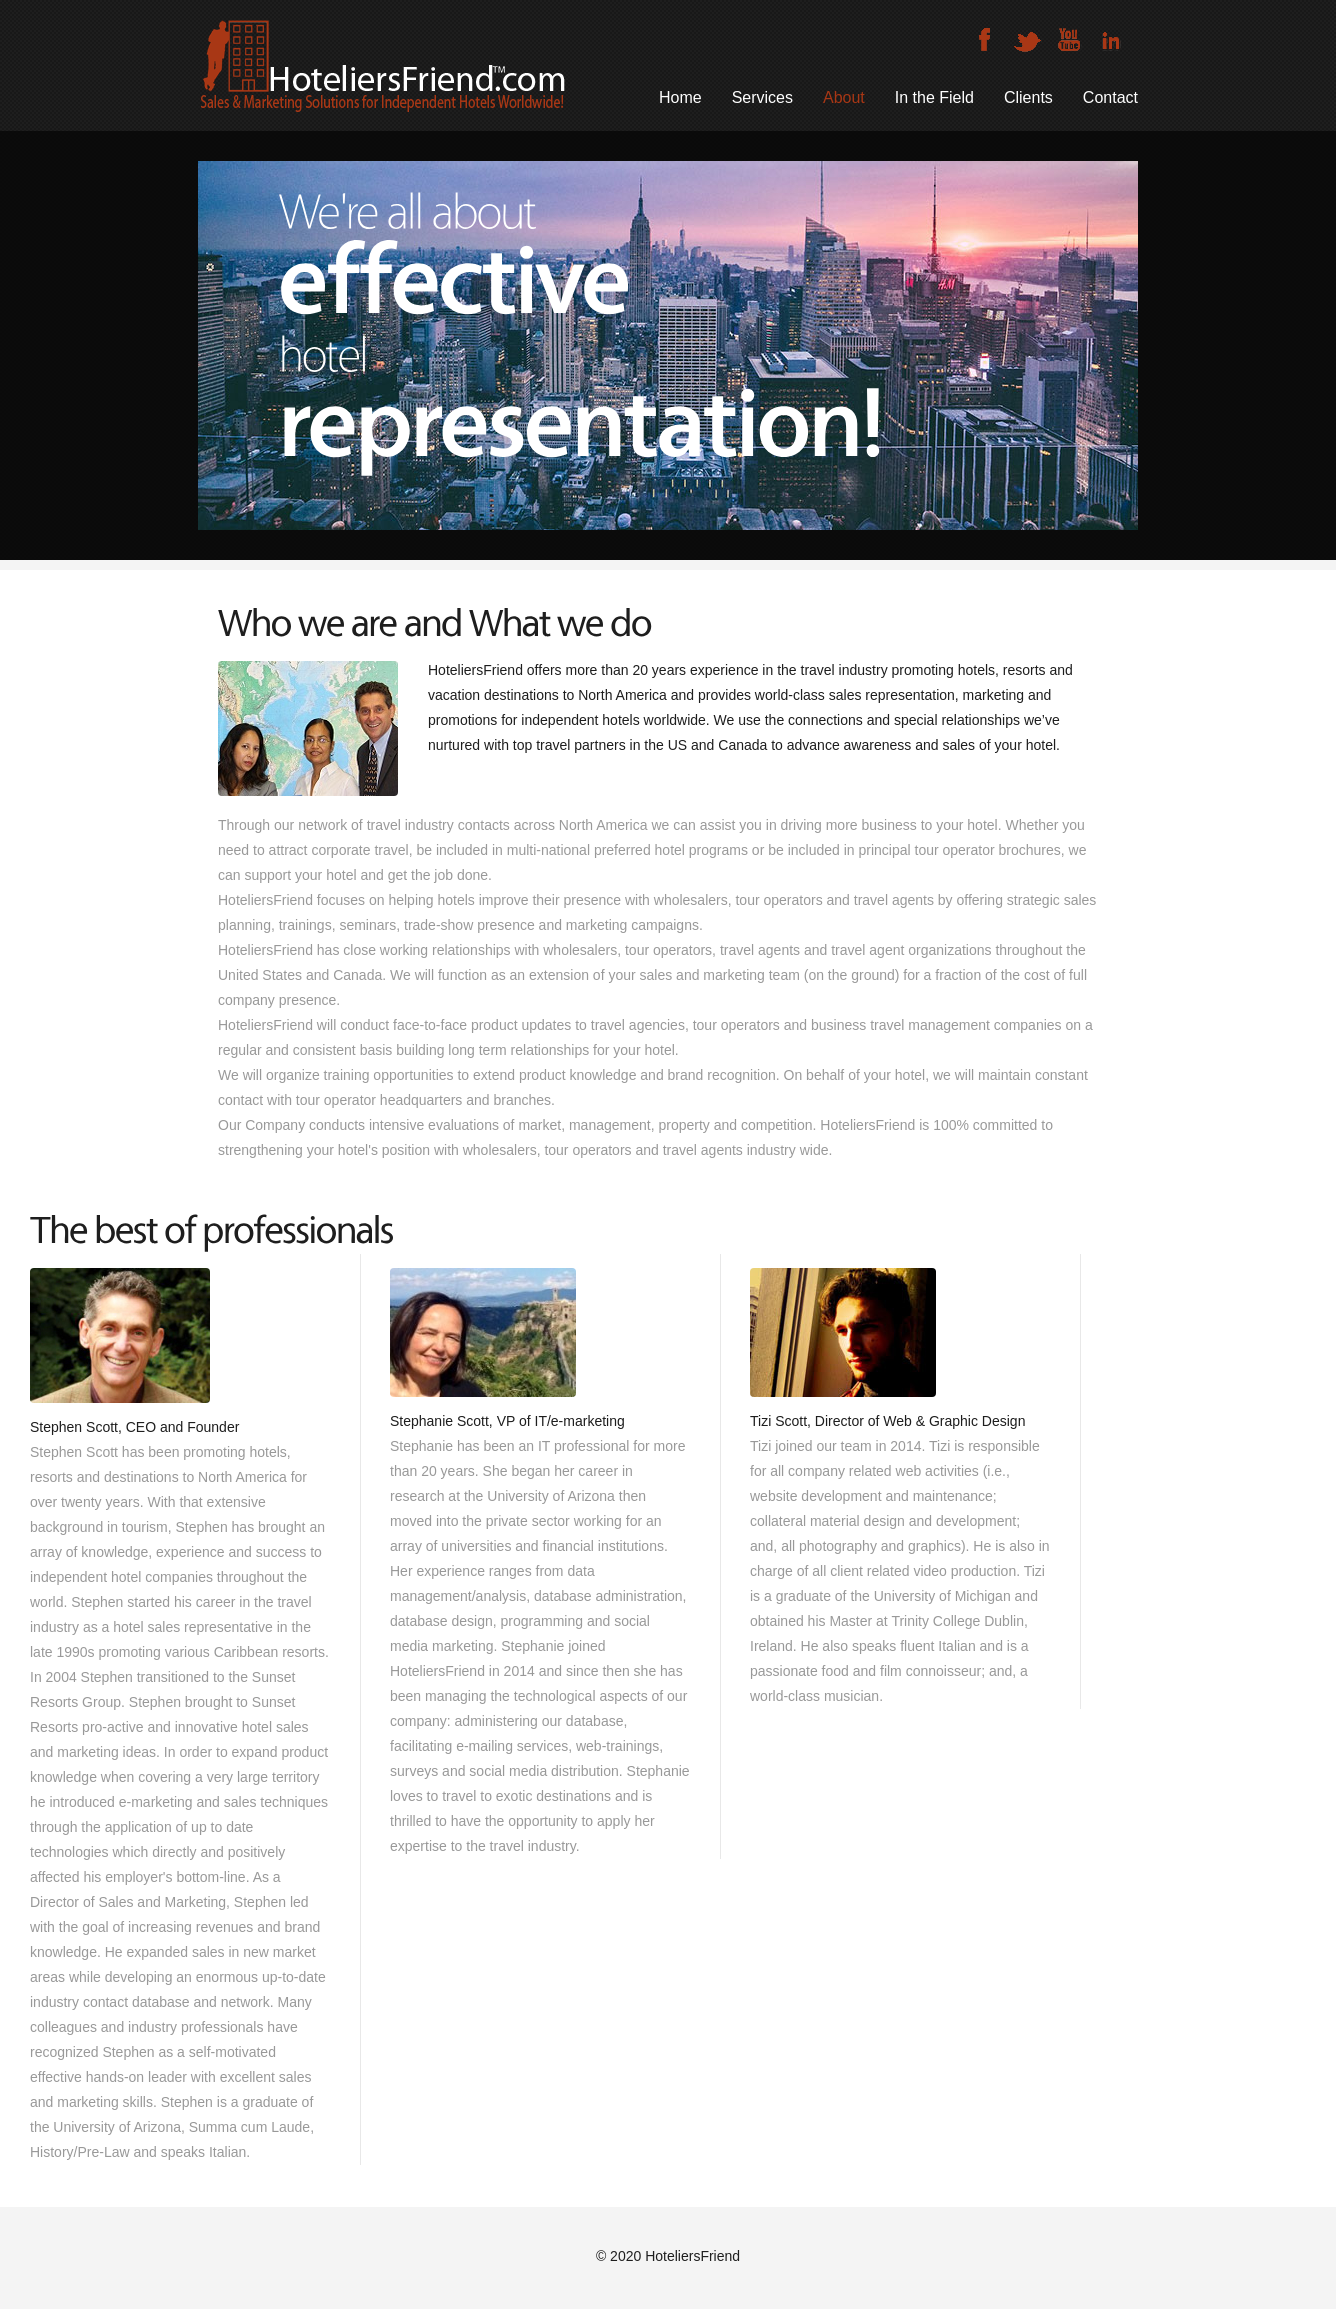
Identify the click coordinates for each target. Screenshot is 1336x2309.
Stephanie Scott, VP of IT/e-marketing (507, 1421)
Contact (1110, 97)
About (844, 97)
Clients (1028, 97)
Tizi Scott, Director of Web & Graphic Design (887, 1421)
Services (762, 97)
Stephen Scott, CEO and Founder (134, 1427)
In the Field (934, 97)
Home (680, 97)
